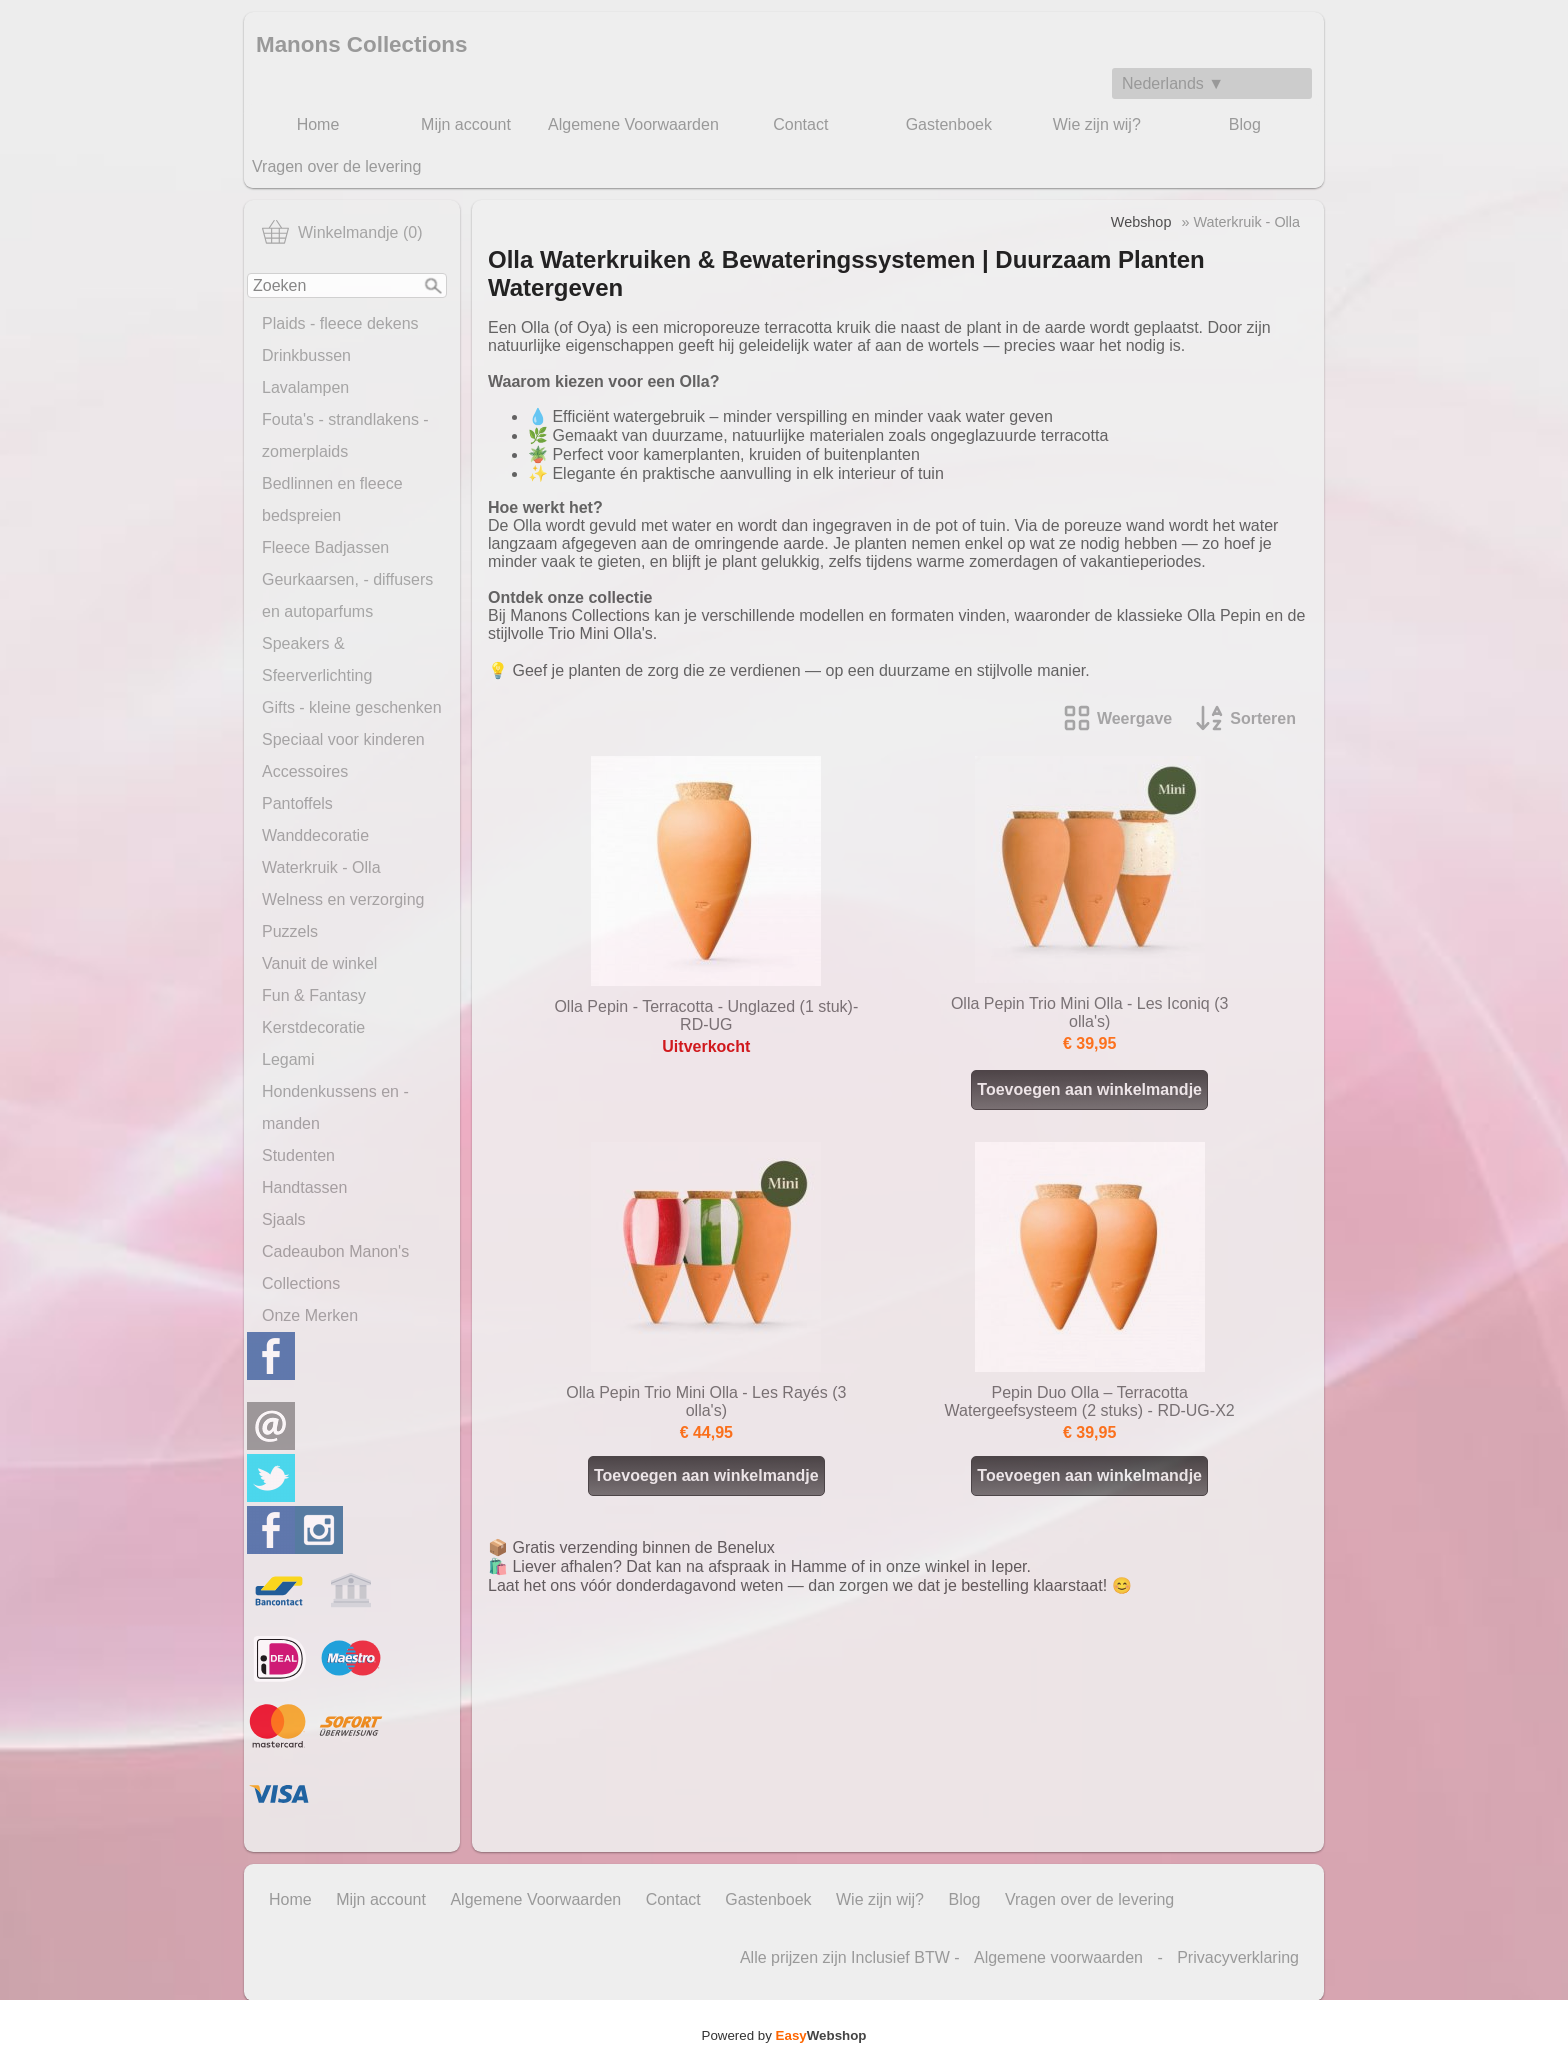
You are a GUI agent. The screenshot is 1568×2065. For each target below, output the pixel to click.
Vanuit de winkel (319, 963)
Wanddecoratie (315, 835)
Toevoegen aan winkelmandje (1089, 1089)
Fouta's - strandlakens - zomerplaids (345, 435)
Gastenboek (949, 124)
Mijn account (466, 124)
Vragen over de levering (336, 166)
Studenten (298, 1155)
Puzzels (290, 931)
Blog (1245, 124)
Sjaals (284, 1219)
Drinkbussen (306, 355)
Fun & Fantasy (314, 995)
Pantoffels (297, 803)
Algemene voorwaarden (1058, 1957)
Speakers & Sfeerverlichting (317, 659)
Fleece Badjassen (325, 547)
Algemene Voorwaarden (633, 124)
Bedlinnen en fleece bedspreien (332, 499)
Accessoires (305, 771)
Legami (288, 1059)
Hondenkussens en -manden (335, 1107)
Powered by (784, 2035)
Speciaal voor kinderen (343, 739)
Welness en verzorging (343, 899)
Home (318, 124)
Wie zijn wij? (1097, 124)
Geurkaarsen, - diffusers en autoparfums (347, 595)
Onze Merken (310, 1315)
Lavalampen (305, 387)
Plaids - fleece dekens (340, 323)
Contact (800, 124)
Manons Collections (362, 44)
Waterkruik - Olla (321, 867)
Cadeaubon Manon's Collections (335, 1267)
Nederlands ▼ (1173, 83)
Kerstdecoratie (313, 1027)
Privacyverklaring (1238, 1957)
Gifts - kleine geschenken (352, 707)
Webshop (1141, 222)
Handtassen (304, 1187)
